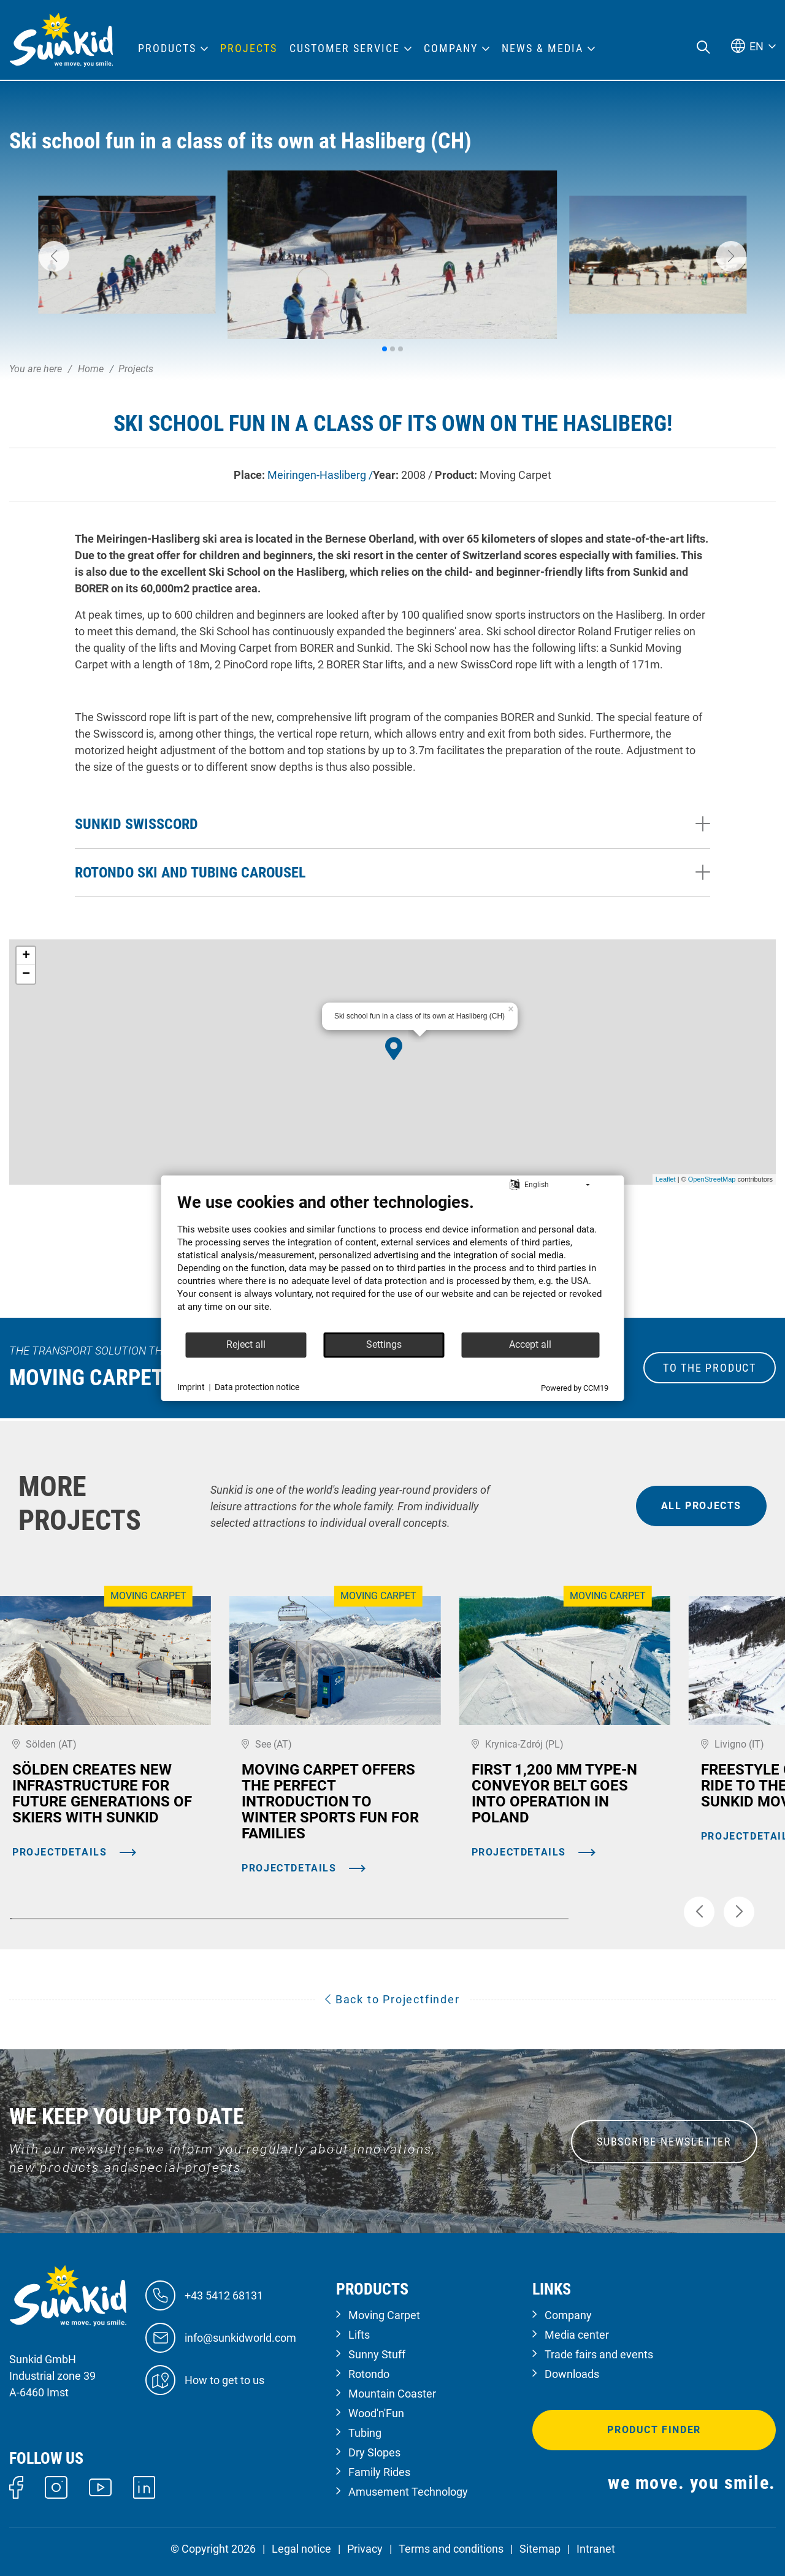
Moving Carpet (384, 2315)
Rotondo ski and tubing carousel (190, 872)
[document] (392, 1261)
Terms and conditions (451, 2548)
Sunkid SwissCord (136, 824)
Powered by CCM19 (574, 1388)
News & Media (542, 48)
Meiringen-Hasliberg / (320, 474)
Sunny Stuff (376, 2354)
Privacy (365, 2548)
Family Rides (379, 2472)
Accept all (530, 1344)
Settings (384, 1344)
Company (568, 2315)
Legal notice (301, 2548)
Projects (248, 48)
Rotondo (368, 2374)
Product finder (653, 2430)
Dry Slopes (374, 2452)
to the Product (709, 1367)
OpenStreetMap (712, 1179)
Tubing (364, 2432)
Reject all (246, 1344)
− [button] (26, 974)
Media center (577, 2334)
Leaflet (666, 1179)
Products (167, 48)
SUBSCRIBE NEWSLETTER (664, 2141)
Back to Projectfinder (392, 1999)
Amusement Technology (408, 2491)
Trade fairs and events (599, 2354)
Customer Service (344, 48)
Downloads (572, 2374)
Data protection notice (257, 1387)
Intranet (595, 2548)
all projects (701, 1506)
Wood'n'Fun (376, 2413)
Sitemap (540, 2548)
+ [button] (26, 956)
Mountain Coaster (392, 2393)
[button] (54, 256)
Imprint (191, 1387)
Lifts (359, 2334)
